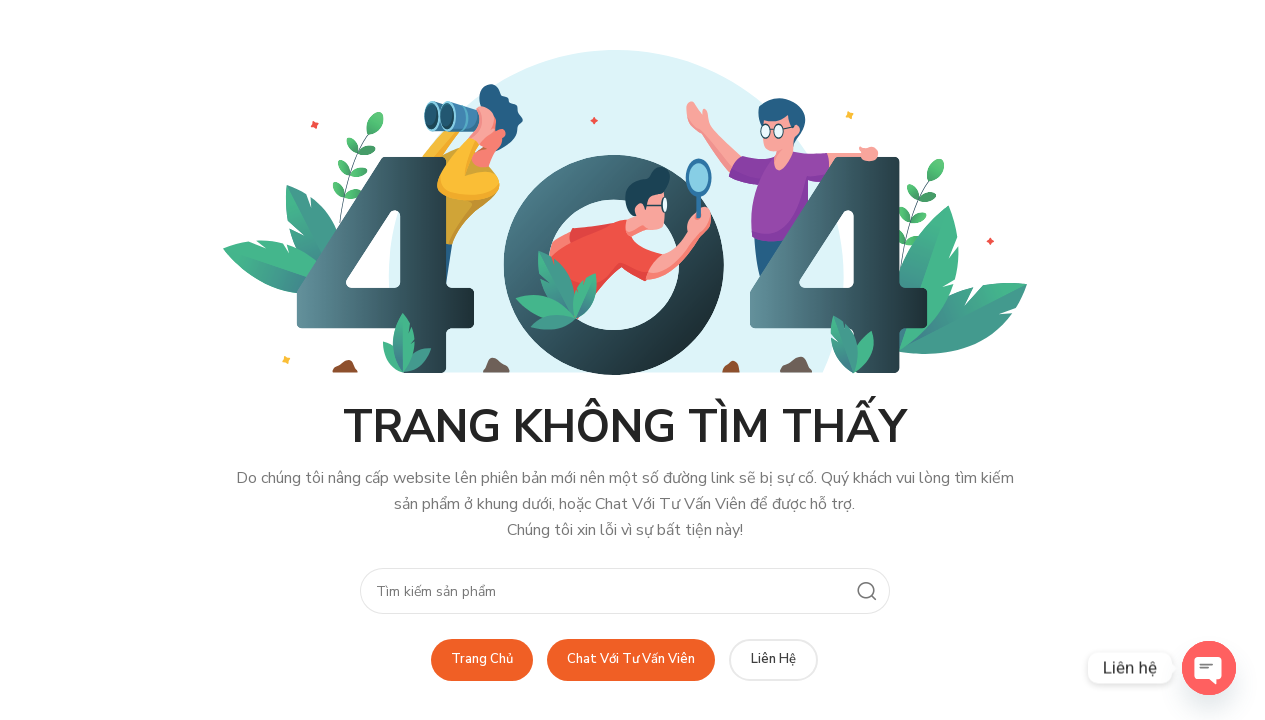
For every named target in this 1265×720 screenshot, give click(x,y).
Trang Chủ (482, 659)
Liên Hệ (773, 659)
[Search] (625, 591)
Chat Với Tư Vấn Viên (631, 659)
